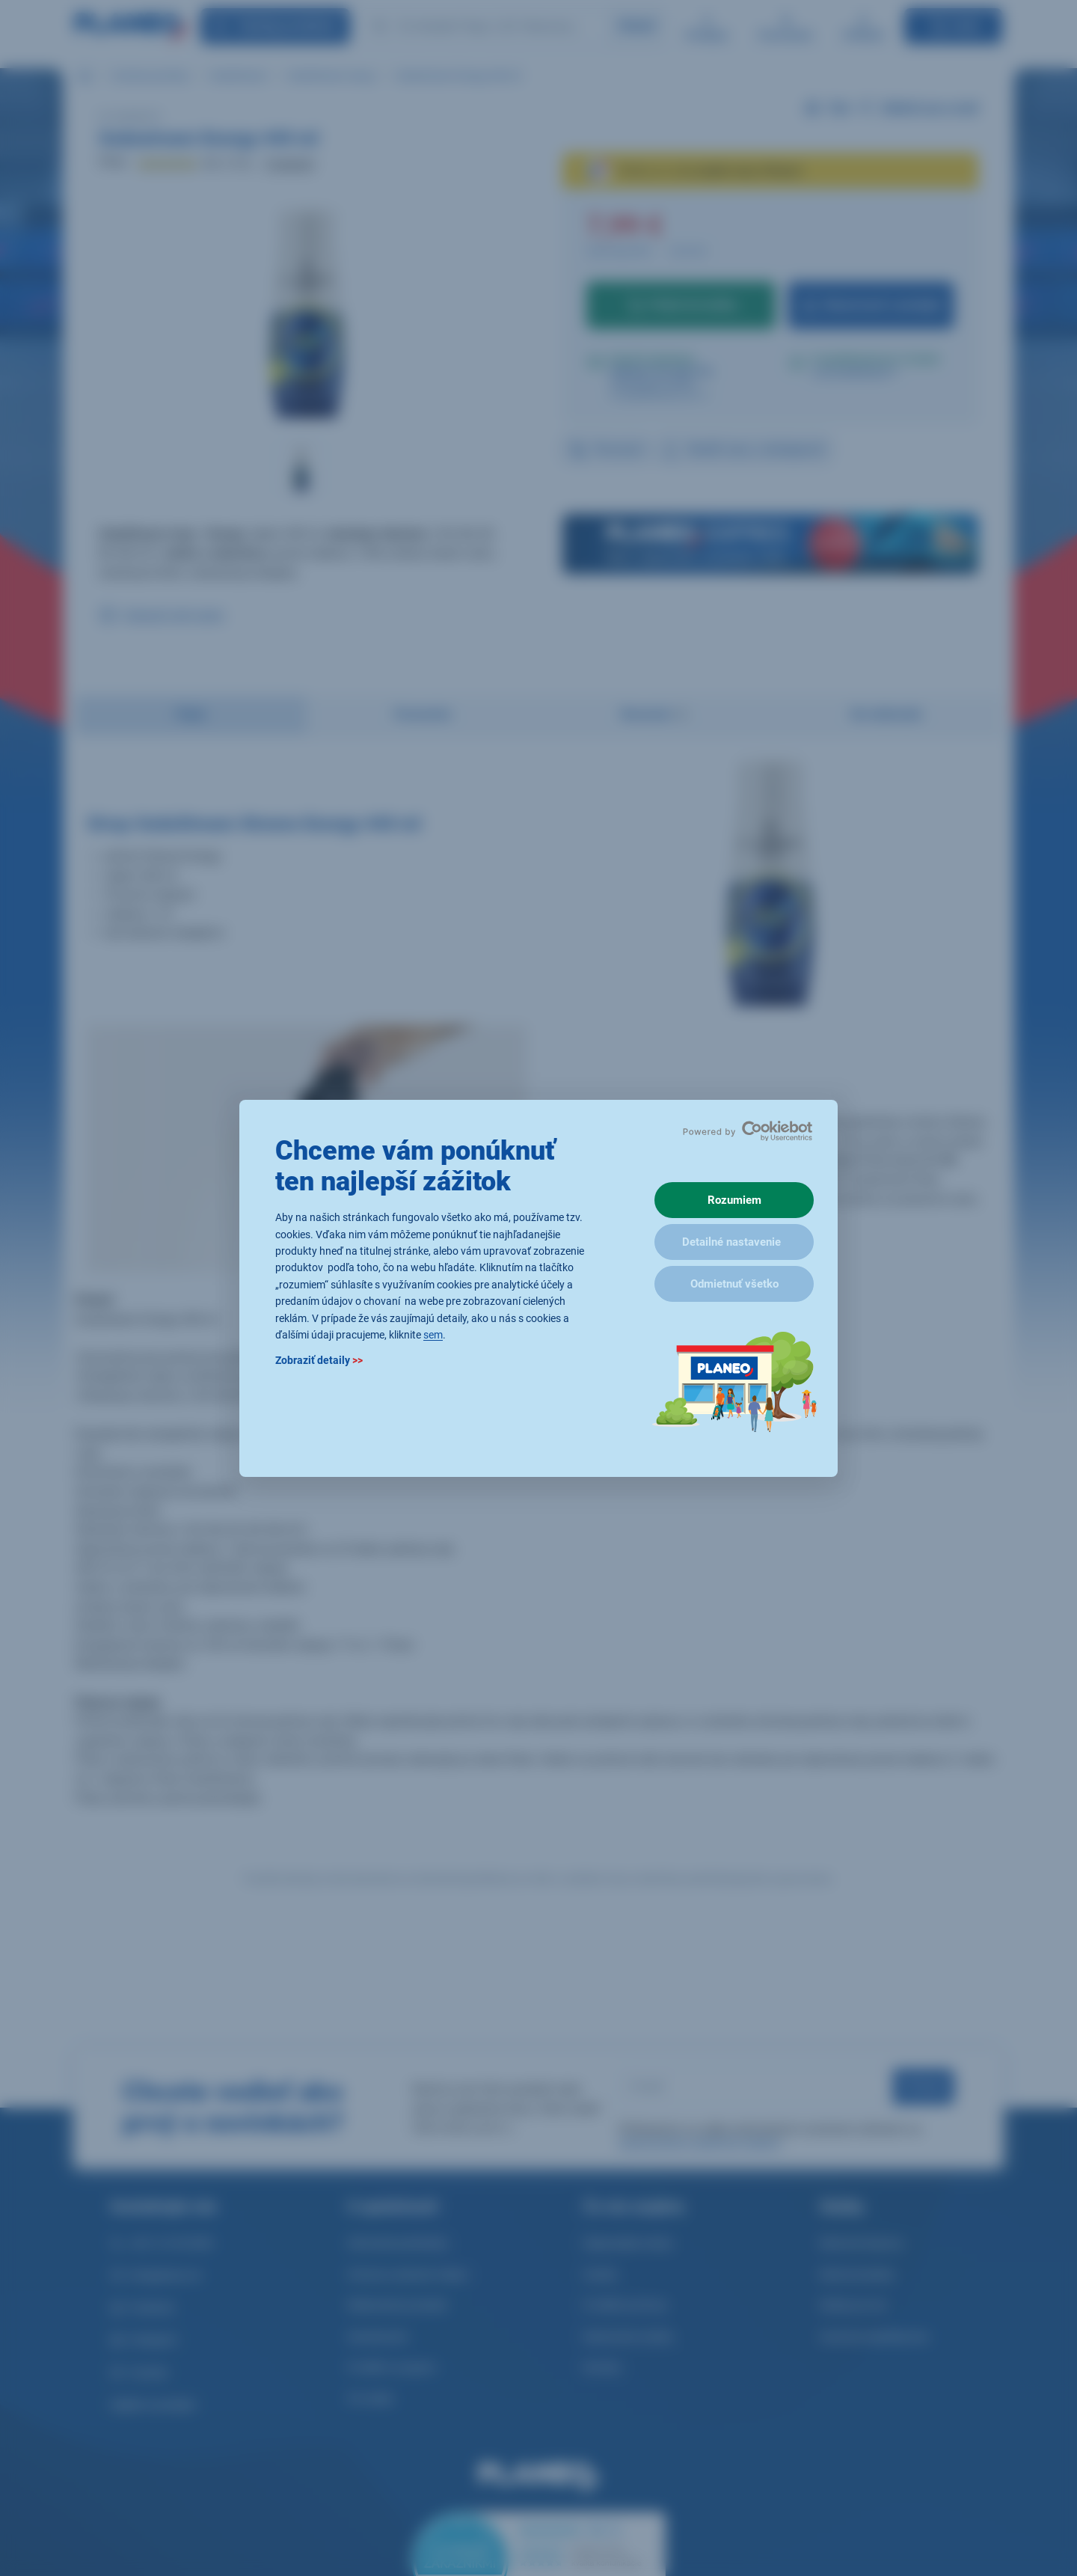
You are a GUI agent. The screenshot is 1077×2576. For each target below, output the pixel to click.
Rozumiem (734, 1200)
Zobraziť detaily (319, 1360)
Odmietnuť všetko (734, 1284)
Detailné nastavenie (731, 1242)
